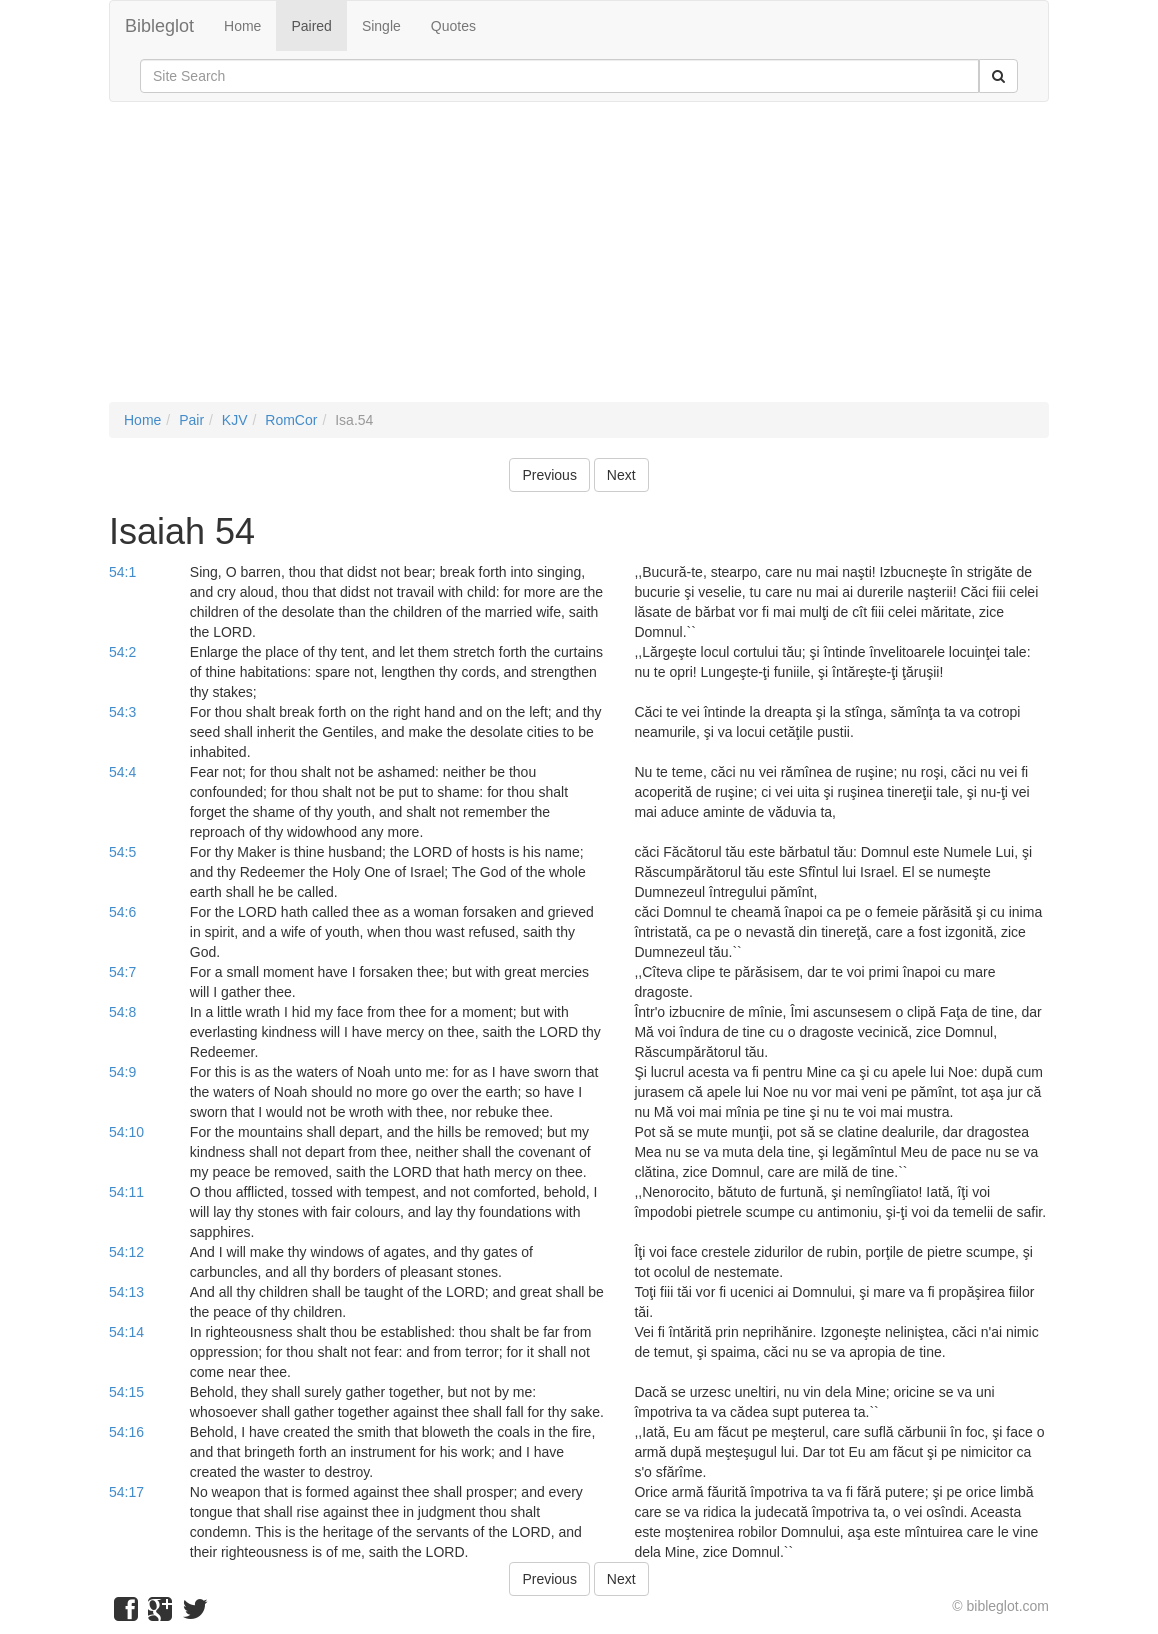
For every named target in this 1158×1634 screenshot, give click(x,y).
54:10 (126, 1132)
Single (381, 26)
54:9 (122, 1072)
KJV (235, 420)
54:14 (126, 1332)
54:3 (122, 712)
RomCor (291, 420)
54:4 (122, 772)
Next (621, 475)
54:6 (122, 912)
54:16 (126, 1432)
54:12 (126, 1252)
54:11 (126, 1192)
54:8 (122, 1012)
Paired (311, 26)
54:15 (126, 1392)
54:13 (126, 1292)
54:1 (122, 572)
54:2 (122, 652)
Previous (549, 475)
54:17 (126, 1492)
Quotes (453, 26)
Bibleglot (159, 26)
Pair (191, 420)
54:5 (122, 852)
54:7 (122, 972)
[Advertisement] (579, 262)
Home (242, 26)
